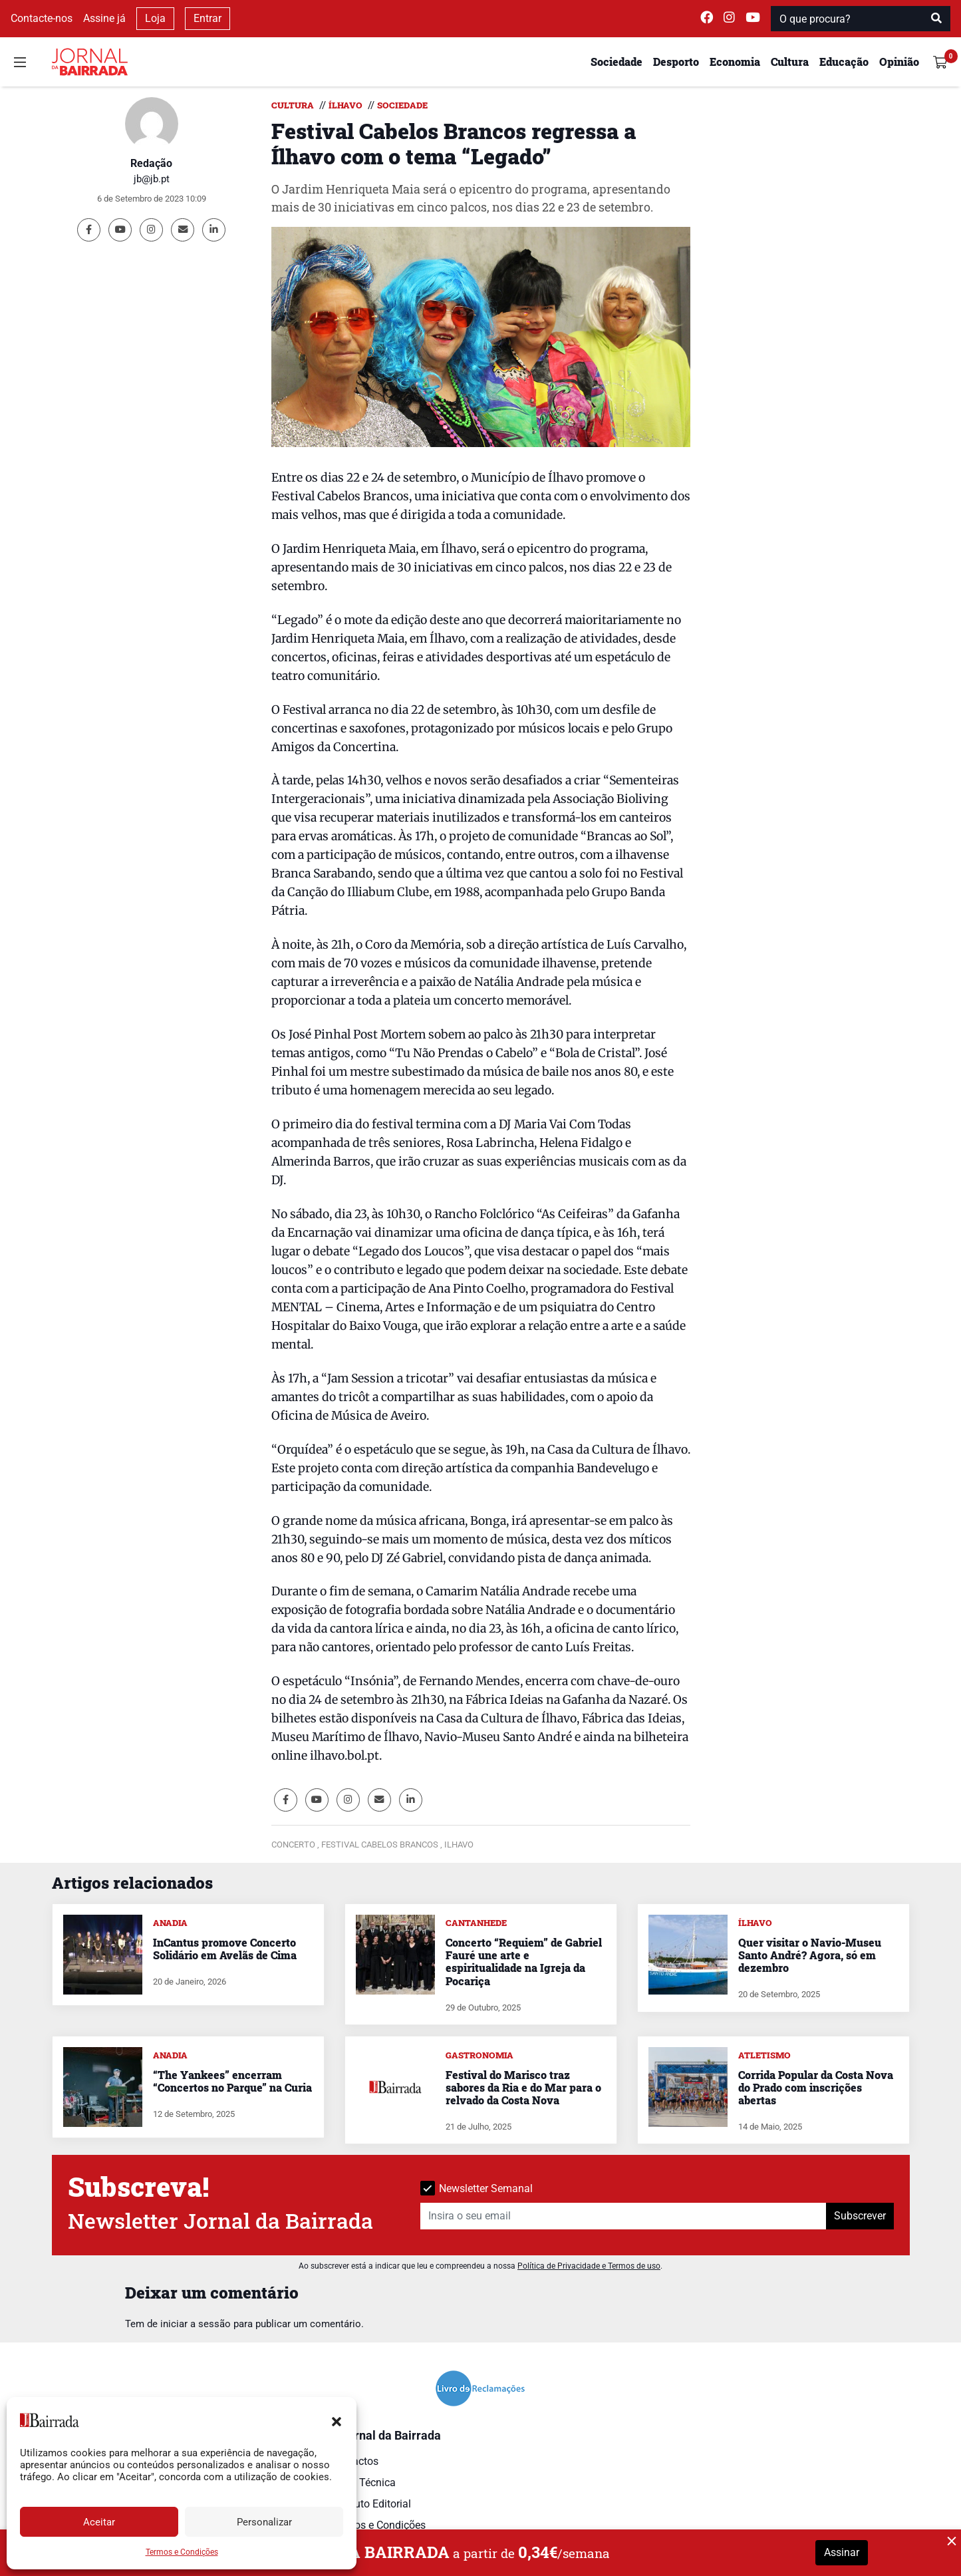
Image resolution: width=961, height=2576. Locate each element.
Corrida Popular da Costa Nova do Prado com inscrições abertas (815, 2087)
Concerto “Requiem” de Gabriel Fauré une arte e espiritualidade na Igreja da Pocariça (524, 1961)
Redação (151, 163)
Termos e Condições (182, 2552)
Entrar (207, 18)
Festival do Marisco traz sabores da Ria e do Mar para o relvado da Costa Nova (523, 2087)
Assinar (841, 2552)
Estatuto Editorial (371, 2503)
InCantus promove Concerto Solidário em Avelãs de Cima (225, 1948)
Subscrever (860, 2215)
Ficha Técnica (363, 2482)
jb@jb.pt (152, 179)
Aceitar (99, 2522)
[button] (336, 2420)
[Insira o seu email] (623, 2216)
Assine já (104, 18)
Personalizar (264, 2522)
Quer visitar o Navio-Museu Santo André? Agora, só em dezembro (809, 1955)
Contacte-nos (41, 18)
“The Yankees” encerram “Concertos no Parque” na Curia (232, 2081)
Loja (155, 18)
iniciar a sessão (195, 2324)
